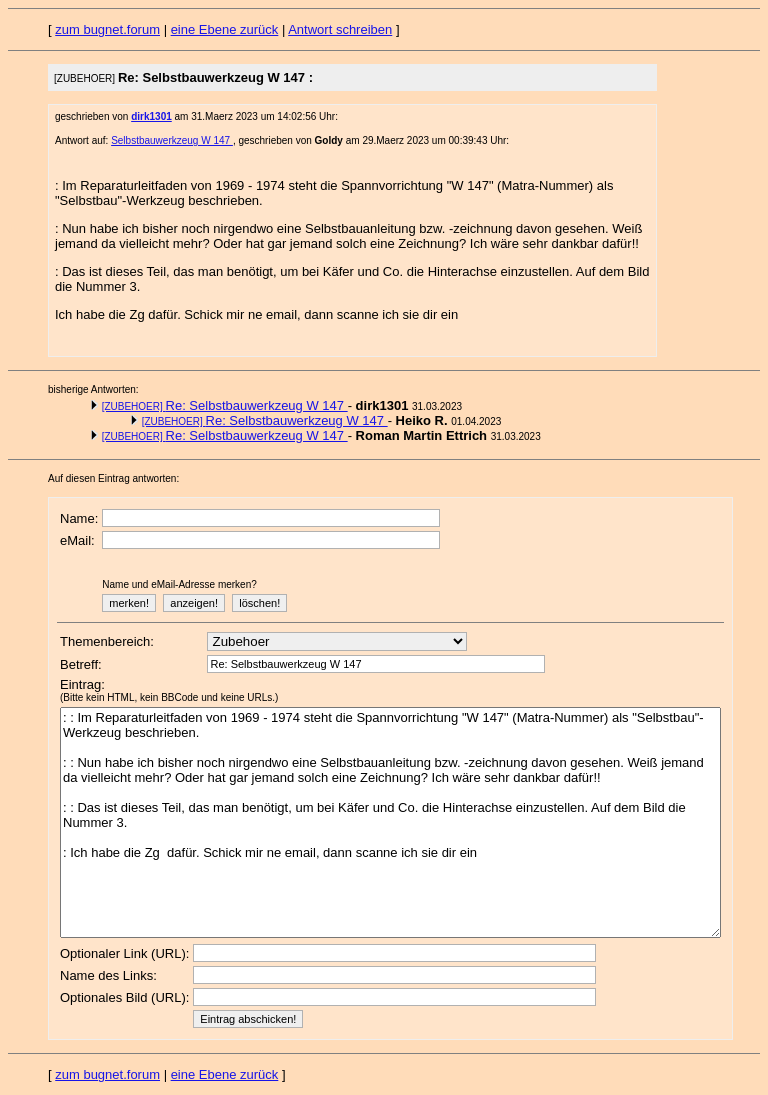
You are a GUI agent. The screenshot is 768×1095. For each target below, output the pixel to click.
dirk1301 (151, 116)
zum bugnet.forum (107, 29)
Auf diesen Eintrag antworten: (113, 478)
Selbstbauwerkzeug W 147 (172, 140)
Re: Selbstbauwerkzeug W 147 (225, 405)
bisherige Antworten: (93, 389)
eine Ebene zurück (225, 29)
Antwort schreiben (340, 29)
